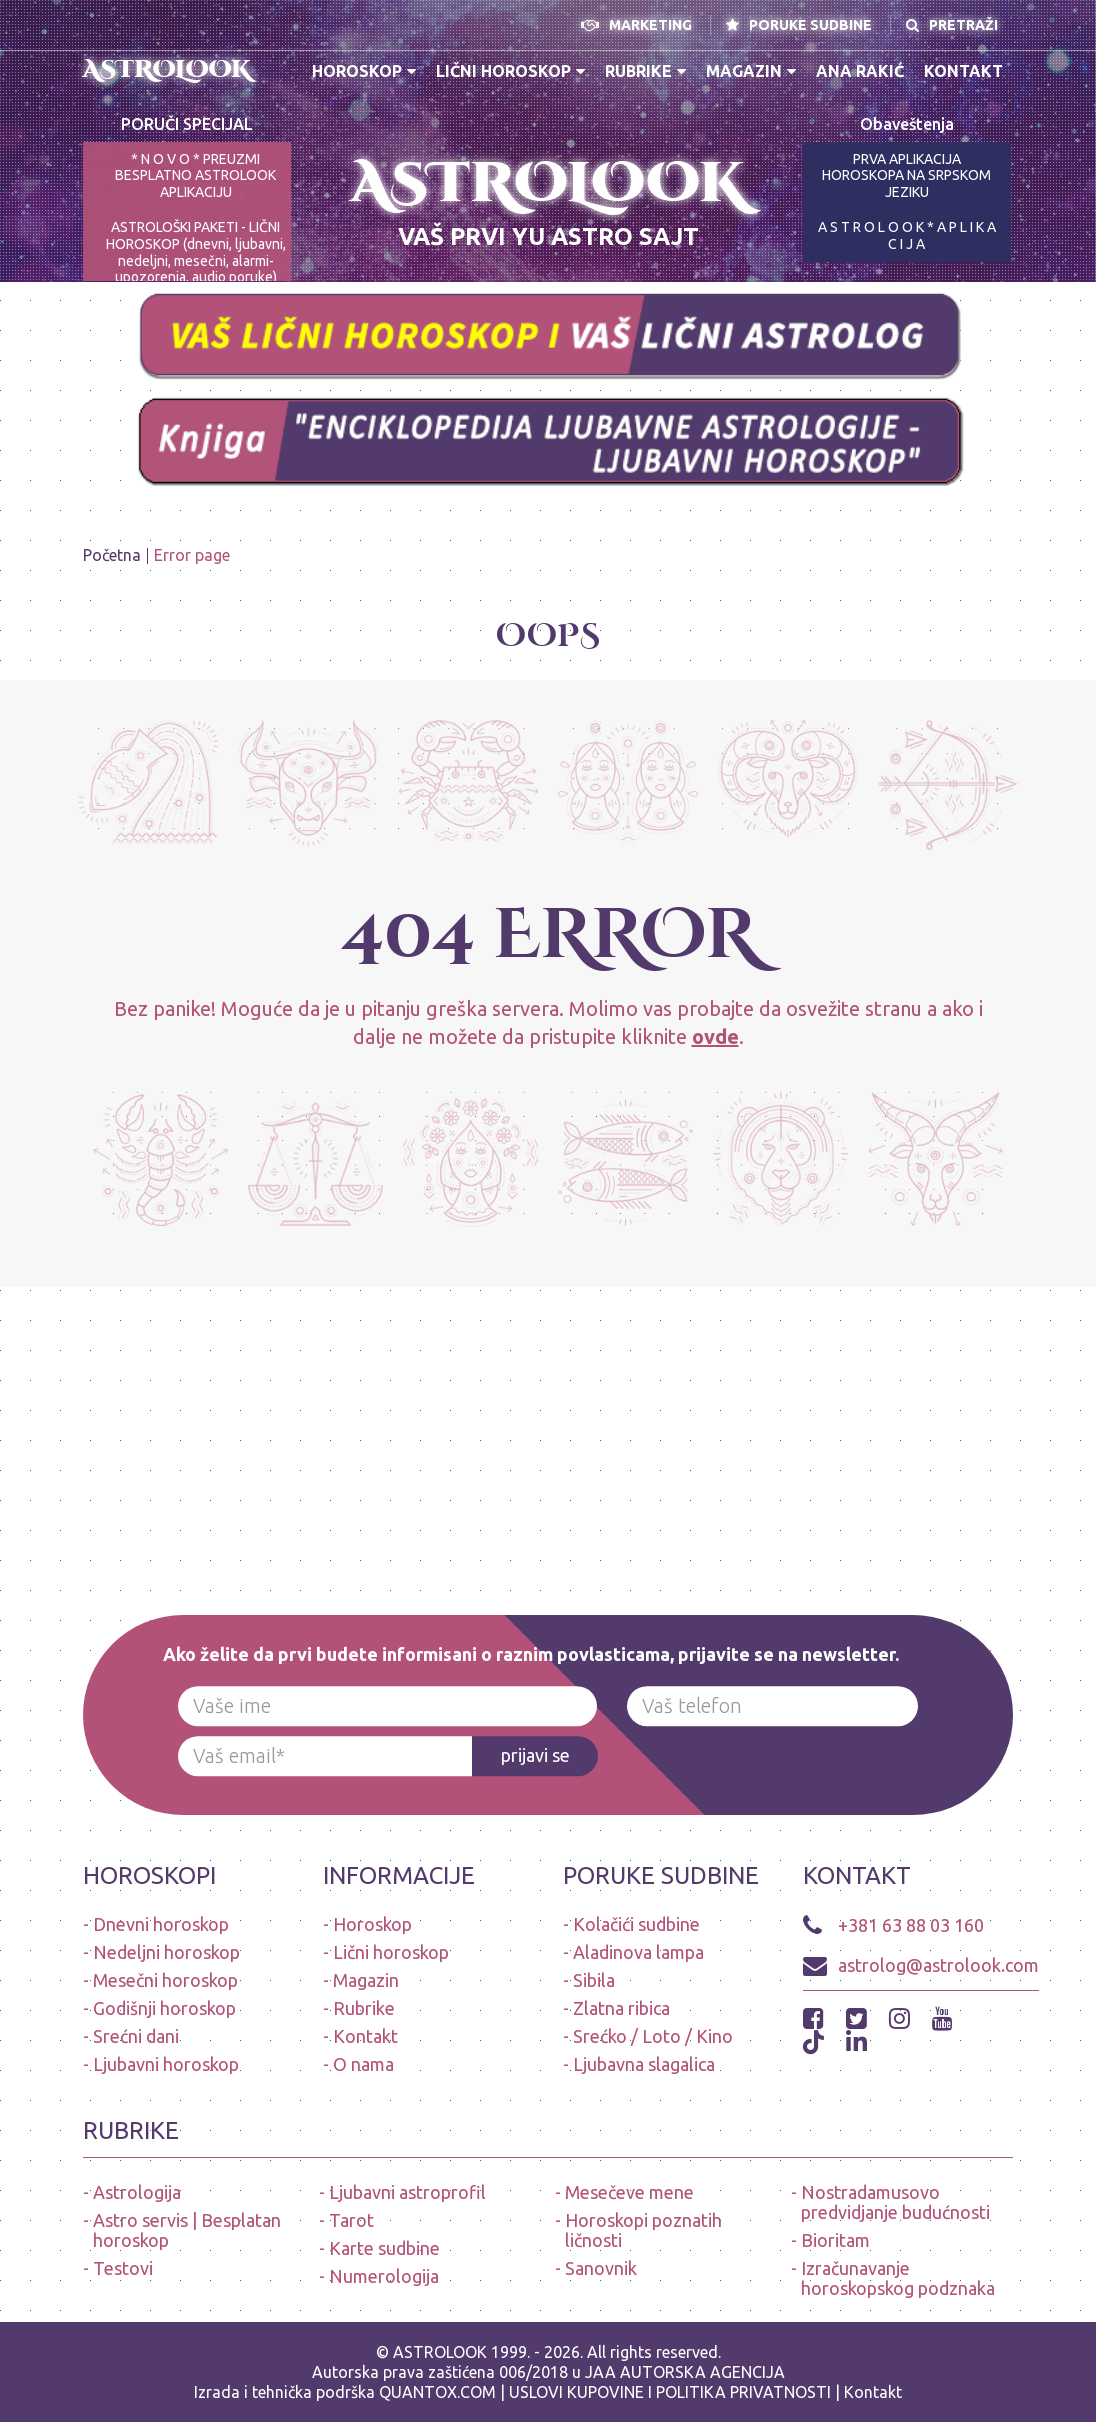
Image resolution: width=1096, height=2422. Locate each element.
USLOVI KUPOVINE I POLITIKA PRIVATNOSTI (672, 2392)
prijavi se (535, 1755)
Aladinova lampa (638, 1952)
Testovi (123, 2268)
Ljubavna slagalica (644, 2064)
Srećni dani (136, 2036)
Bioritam (835, 2240)
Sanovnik (601, 2268)
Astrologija (137, 2192)
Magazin (751, 71)
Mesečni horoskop (165, 1980)
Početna (112, 555)
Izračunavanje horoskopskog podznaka (898, 2278)
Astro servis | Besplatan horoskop (187, 2230)
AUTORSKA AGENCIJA (702, 2372)
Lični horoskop (510, 71)
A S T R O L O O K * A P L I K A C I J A (907, 235)
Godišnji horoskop (164, 2008)
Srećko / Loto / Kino (653, 2036)
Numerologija (384, 2276)
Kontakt (963, 71)
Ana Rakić (860, 71)
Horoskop (364, 71)
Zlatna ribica (621, 2008)
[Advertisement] (548, 1427)
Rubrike (645, 71)
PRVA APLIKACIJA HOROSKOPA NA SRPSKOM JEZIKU (906, 176)
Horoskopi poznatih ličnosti (643, 2230)
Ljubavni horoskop (166, 2064)
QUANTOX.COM (437, 2392)
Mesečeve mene (629, 2192)
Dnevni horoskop (161, 1924)
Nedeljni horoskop (166, 1952)
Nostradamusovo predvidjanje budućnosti (895, 2202)
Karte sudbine (384, 2248)
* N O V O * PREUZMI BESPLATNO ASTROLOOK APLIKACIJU (195, 176)
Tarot (351, 2220)
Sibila (594, 1980)
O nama (363, 2064)
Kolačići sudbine (636, 1924)
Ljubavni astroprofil (407, 2192)
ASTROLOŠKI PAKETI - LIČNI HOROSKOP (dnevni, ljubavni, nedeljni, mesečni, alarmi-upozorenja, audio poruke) (196, 252)
